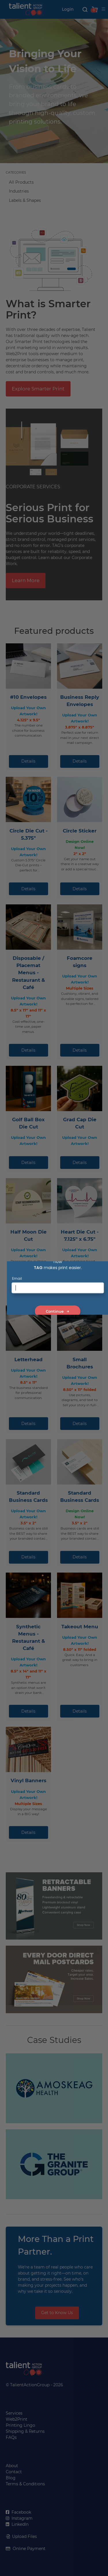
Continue (57, 1311)
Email (17, 1278)
